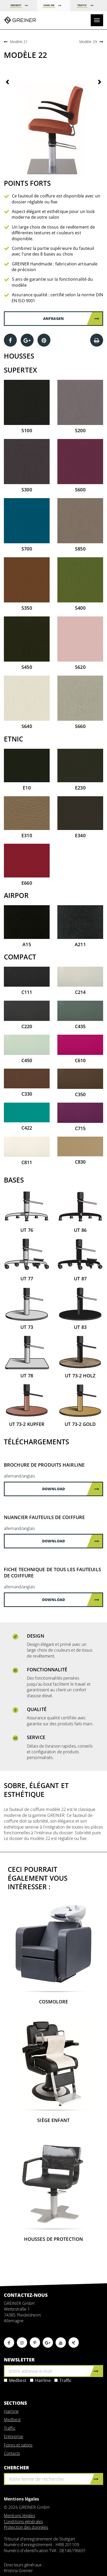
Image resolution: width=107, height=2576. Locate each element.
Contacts (12, 2453)
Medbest (15, 2380)
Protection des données (26, 2527)
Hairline (40, 2380)
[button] (11, 129)
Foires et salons (18, 2445)
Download (70, 1488)
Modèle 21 (19, 41)
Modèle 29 (88, 41)
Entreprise (13, 2436)
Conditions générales (23, 2521)
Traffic (63, 2380)
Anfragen (71, 318)
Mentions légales (19, 2515)
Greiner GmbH (20, 20)
